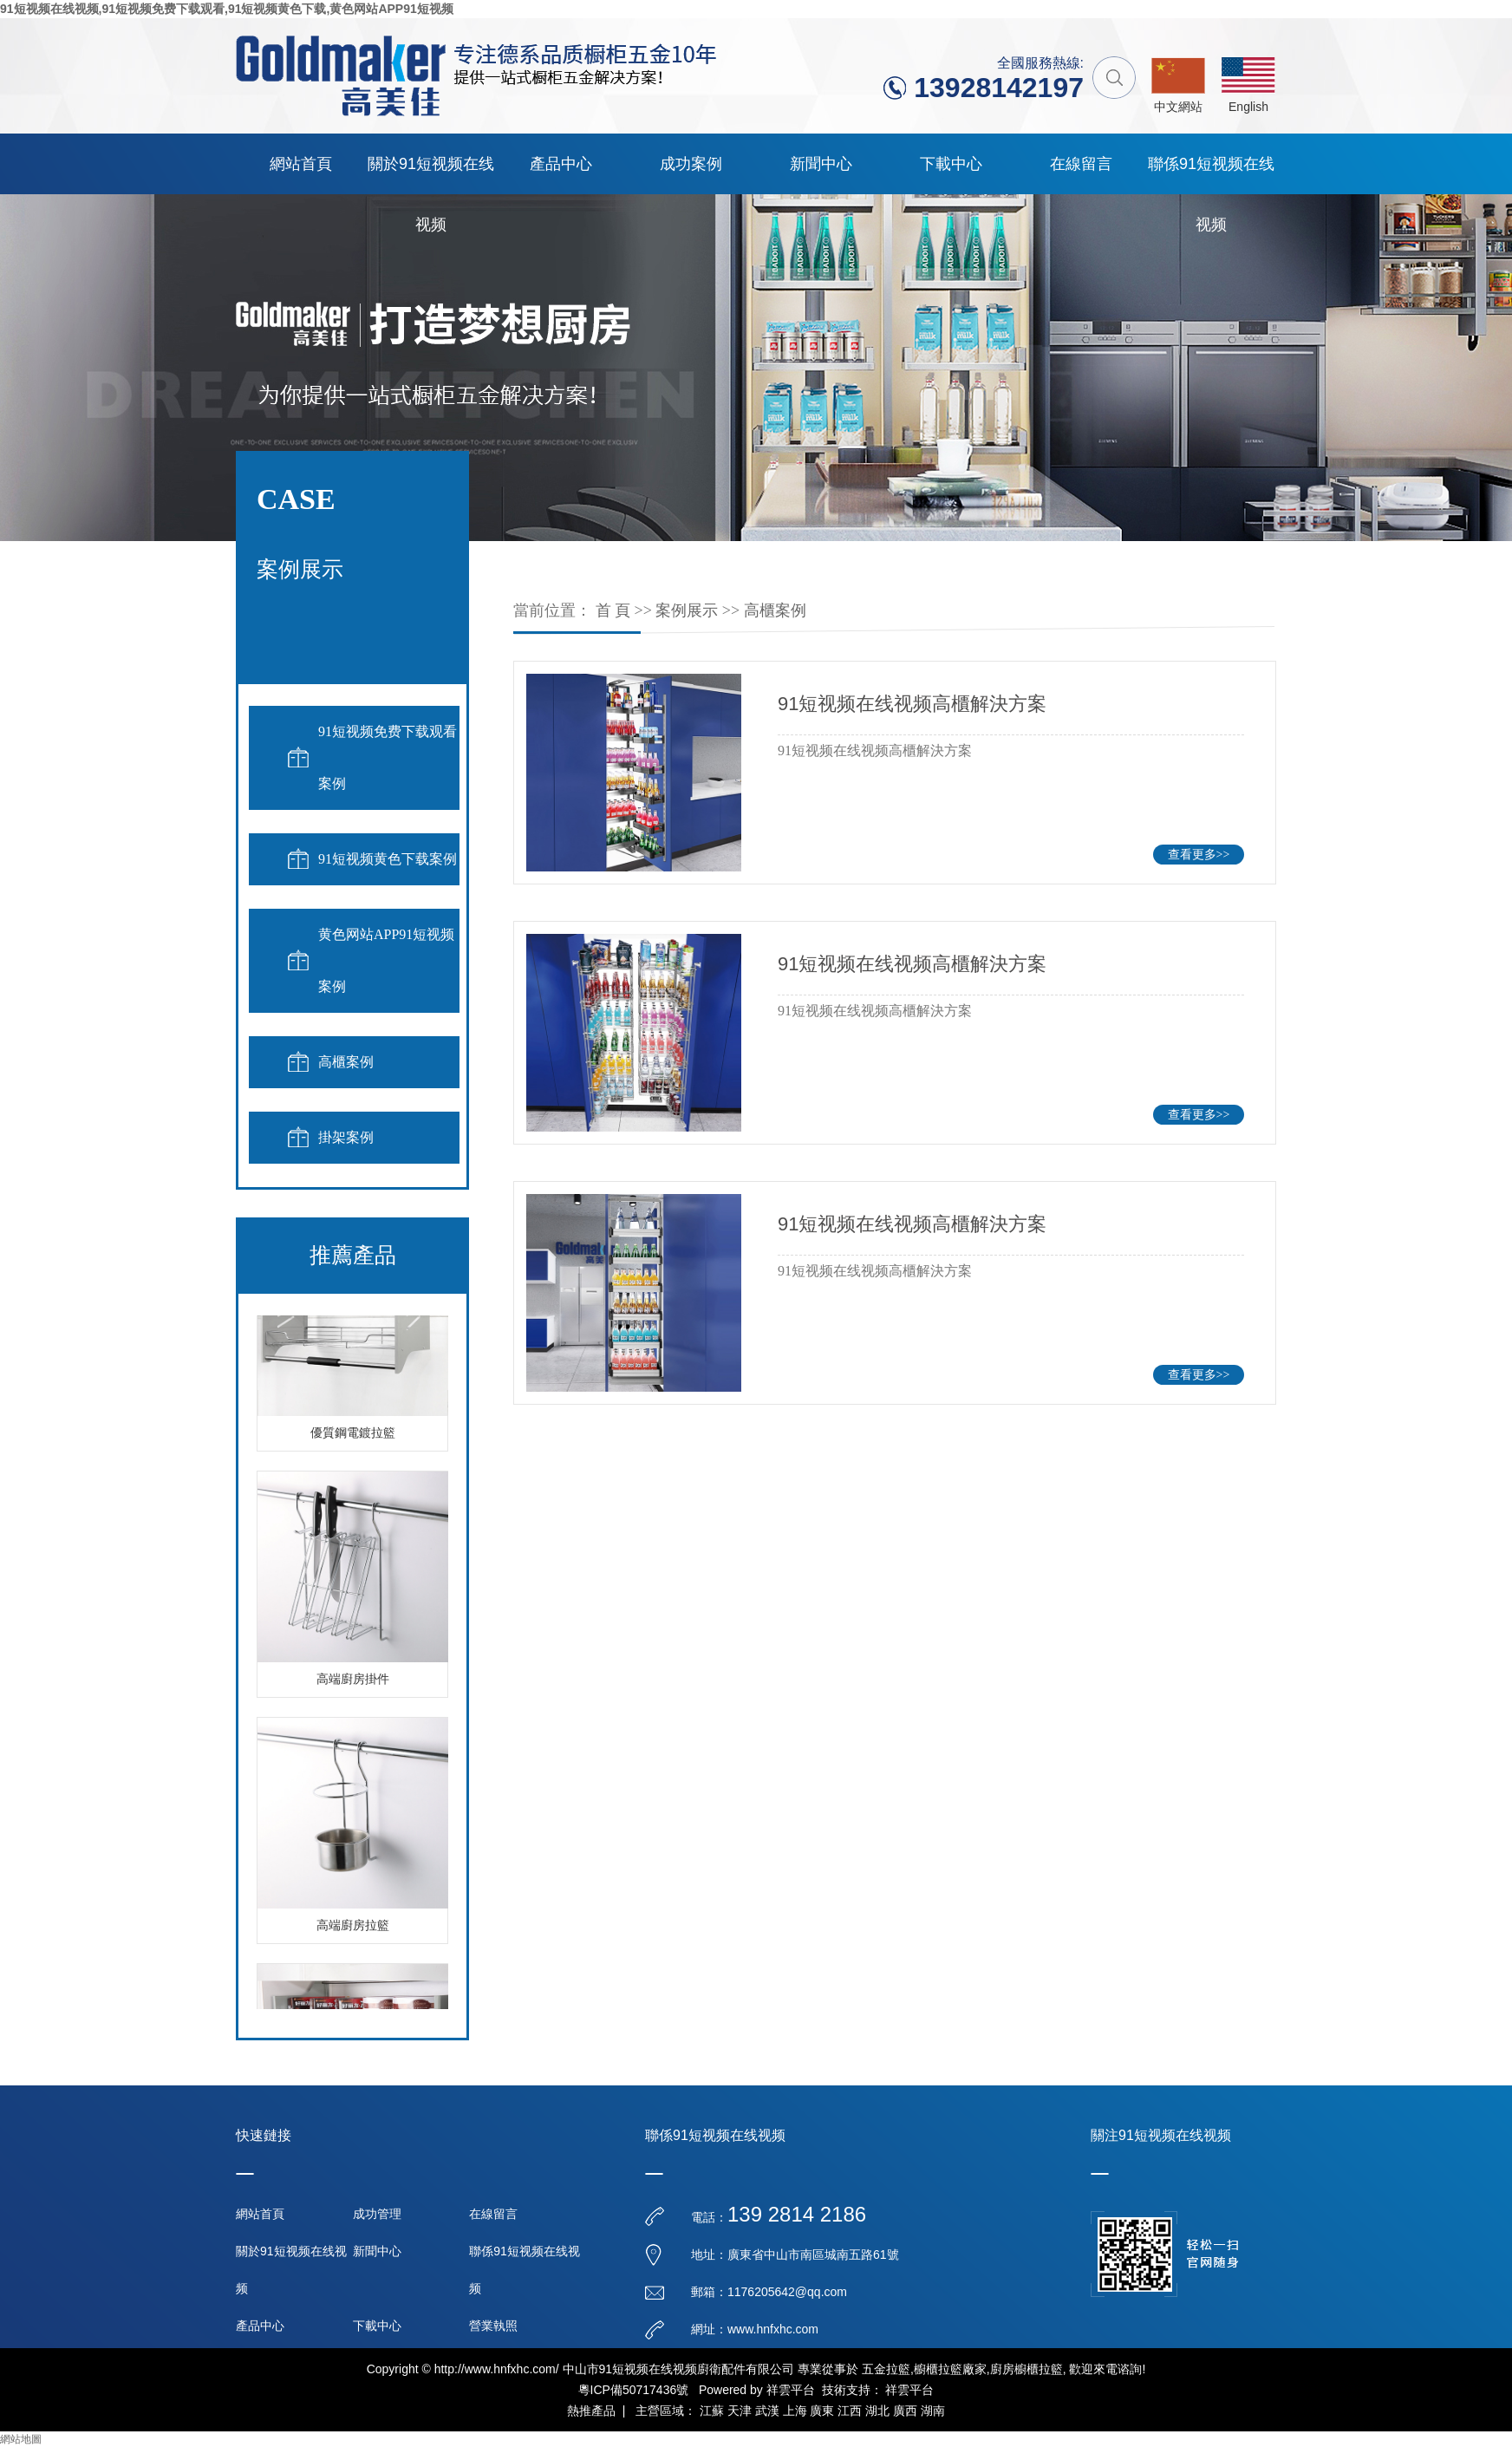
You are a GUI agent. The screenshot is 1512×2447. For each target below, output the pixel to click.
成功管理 (377, 2214)
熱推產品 (591, 2411)
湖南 (933, 2411)
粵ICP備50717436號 (633, 2390)
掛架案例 (346, 1137)
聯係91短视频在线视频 (1211, 174)
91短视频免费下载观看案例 (387, 757)
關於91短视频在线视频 (431, 174)
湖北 (877, 2411)
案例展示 (686, 610)
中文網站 (1178, 107)
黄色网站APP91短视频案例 (386, 960)
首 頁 (613, 610)
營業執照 (493, 2326)
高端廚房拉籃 (352, 1928)
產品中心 (561, 164)
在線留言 (1081, 164)
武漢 (767, 2411)
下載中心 (951, 164)
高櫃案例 (346, 1061)
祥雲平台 (790, 2390)
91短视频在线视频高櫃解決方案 (912, 704)
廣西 (905, 2411)
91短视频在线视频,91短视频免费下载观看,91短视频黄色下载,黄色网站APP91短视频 (226, 9)
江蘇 (712, 2411)
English (1248, 107)
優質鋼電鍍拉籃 (352, 1436)
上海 (795, 2411)
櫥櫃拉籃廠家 (950, 2369)
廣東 (822, 2411)
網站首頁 (301, 164)
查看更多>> (1199, 854)
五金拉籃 (886, 2369)
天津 (739, 2411)
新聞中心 (821, 164)
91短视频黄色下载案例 (387, 859)
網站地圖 (21, 2439)
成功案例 (691, 164)
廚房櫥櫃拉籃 (1026, 2369)
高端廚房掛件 (352, 1682)
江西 (849, 2411)
